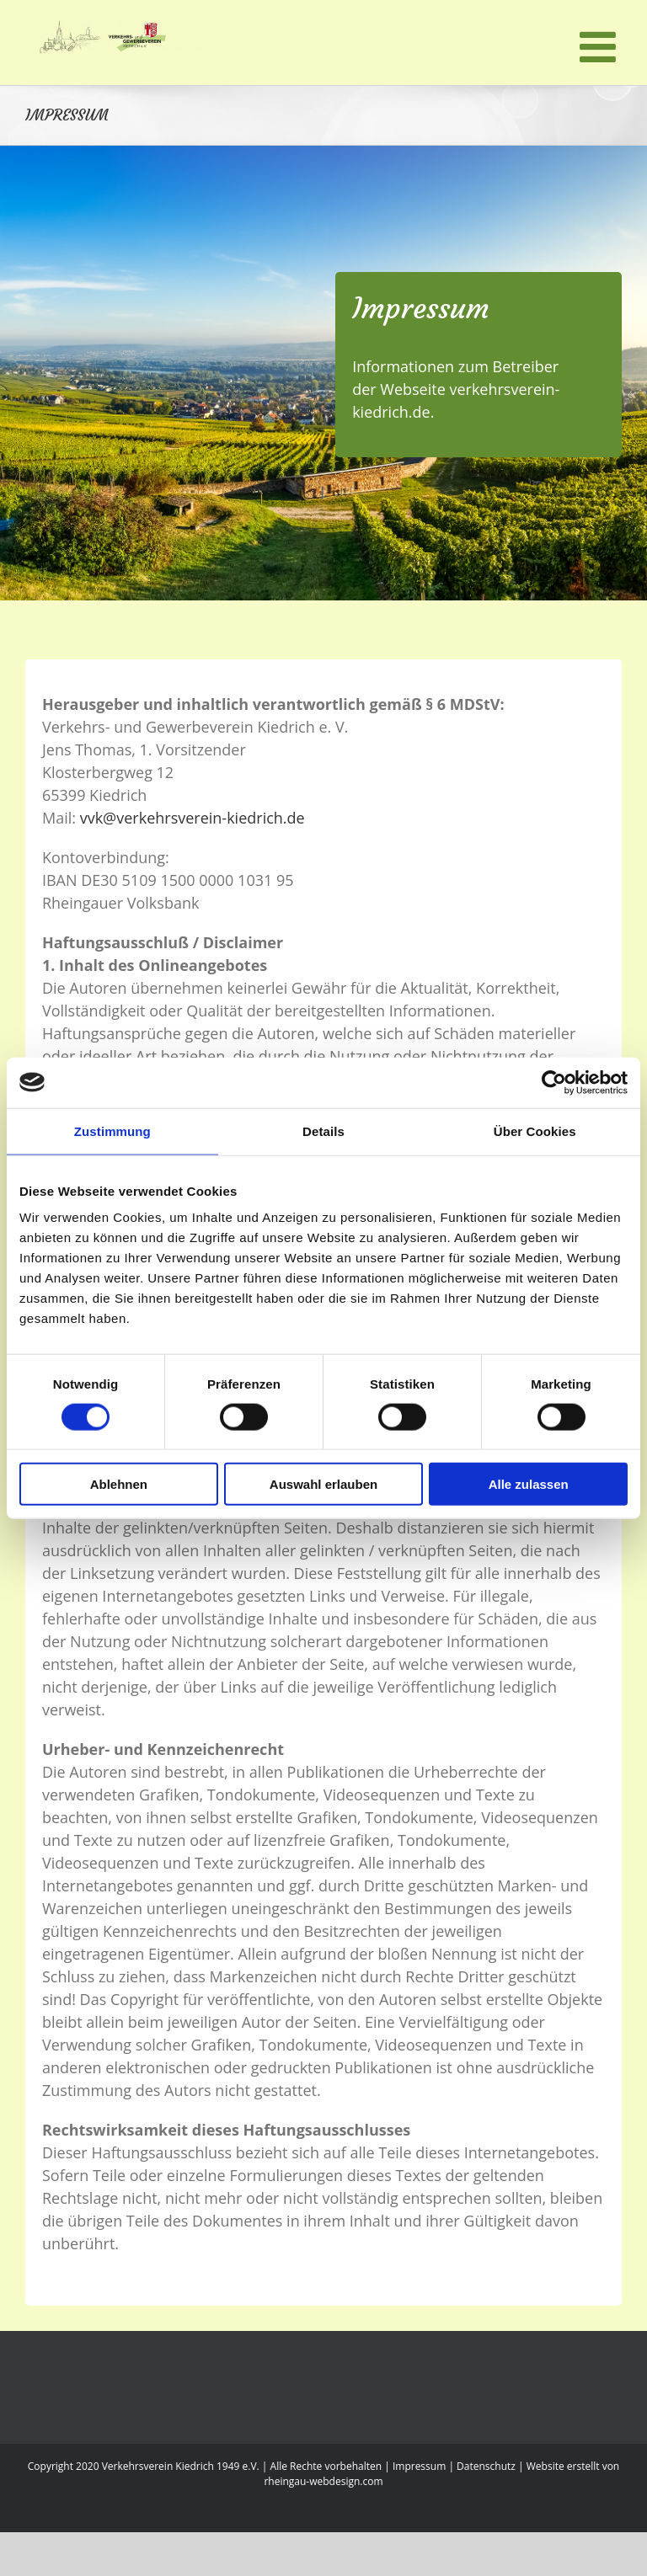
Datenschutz (486, 2466)
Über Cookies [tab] (535, 1130)
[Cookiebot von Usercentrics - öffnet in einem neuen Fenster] (554, 1082)
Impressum (419, 2466)
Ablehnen (118, 1484)
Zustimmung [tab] (112, 1130)
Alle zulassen (529, 1484)
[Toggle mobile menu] (601, 46)
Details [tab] (323, 1130)
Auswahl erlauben (323, 1484)
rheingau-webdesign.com (323, 2481)
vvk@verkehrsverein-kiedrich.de (192, 818)
